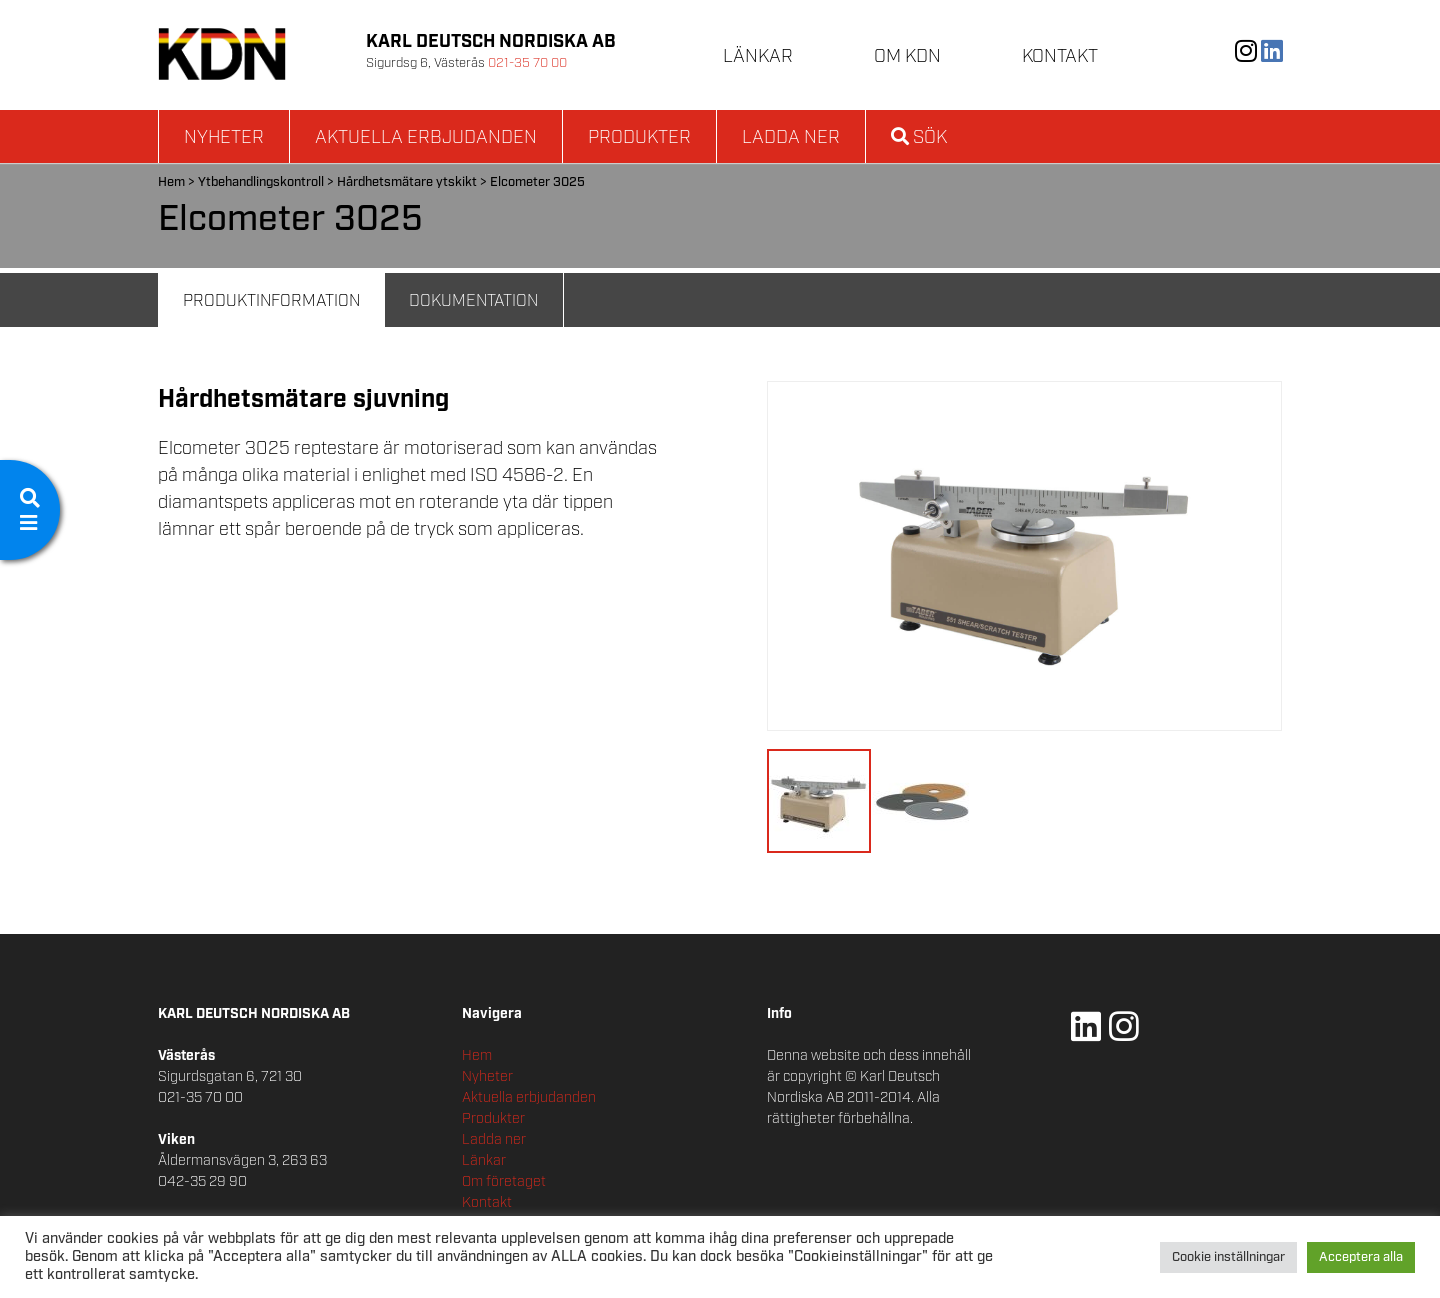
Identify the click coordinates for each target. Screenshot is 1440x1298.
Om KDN (907, 57)
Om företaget (504, 1182)
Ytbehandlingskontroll (261, 182)
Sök (919, 138)
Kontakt (1060, 57)
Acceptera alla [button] (1361, 1257)
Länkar (758, 57)
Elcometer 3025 (537, 182)
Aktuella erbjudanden (426, 138)
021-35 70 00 (527, 63)
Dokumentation (473, 301)
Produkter (639, 138)
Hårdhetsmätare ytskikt (407, 182)
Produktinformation (271, 301)
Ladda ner (791, 138)
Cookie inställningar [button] (1228, 1257)
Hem (171, 182)
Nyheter (224, 138)
